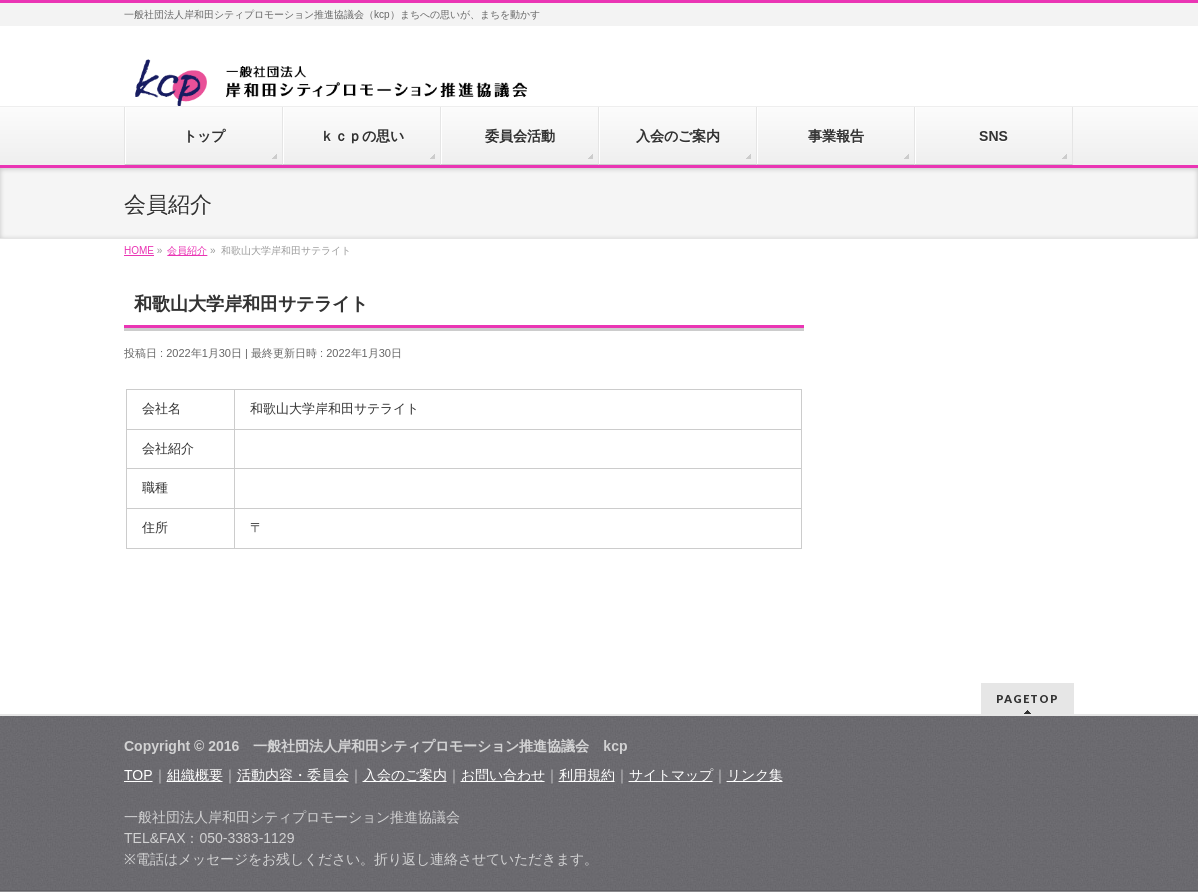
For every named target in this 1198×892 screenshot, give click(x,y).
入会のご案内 (405, 775)
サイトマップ (671, 775)
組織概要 (195, 775)
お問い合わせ (503, 775)
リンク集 (755, 775)
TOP (138, 775)
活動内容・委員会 (293, 775)
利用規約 (587, 775)
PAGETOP (1027, 698)
